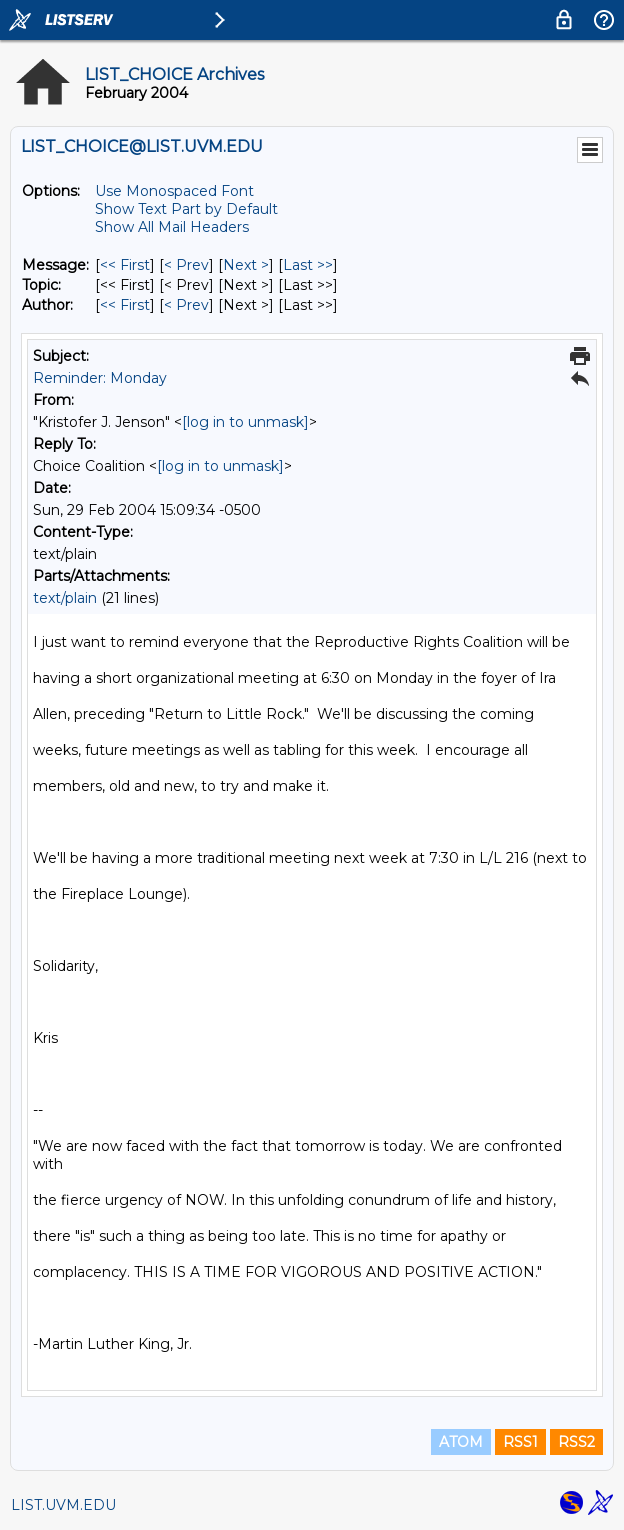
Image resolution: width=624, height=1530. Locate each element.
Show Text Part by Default (186, 209)
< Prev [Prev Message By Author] (186, 305)
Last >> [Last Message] (308, 265)
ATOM (461, 1442)
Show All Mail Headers (172, 227)
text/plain (65, 598)
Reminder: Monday (100, 378)
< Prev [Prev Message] (186, 265)
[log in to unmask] (245, 422)
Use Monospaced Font (174, 191)
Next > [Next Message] (246, 265)
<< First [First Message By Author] (125, 305)
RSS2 (576, 1442)
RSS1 (520, 1442)
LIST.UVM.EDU (63, 1505)
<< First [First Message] (125, 265)
